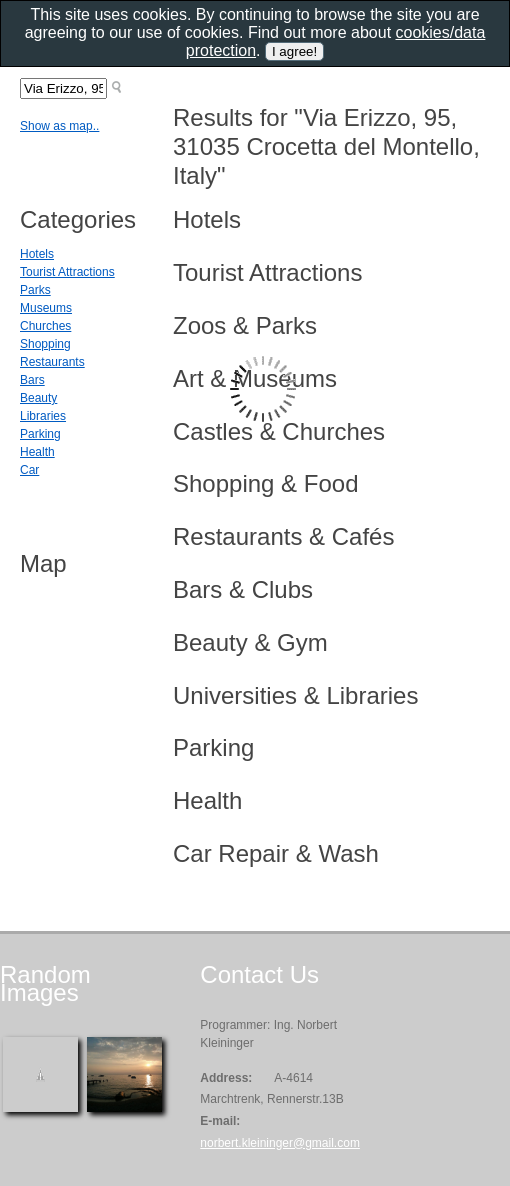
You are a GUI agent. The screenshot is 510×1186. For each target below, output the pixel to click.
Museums (46, 308)
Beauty (38, 398)
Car (29, 470)
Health (37, 452)
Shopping (45, 344)
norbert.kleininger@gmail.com (280, 1143)
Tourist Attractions (67, 272)
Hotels (37, 254)
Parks (35, 290)
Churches (45, 326)
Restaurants (52, 362)
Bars (32, 380)
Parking (40, 434)
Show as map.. (59, 126)
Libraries (43, 416)
